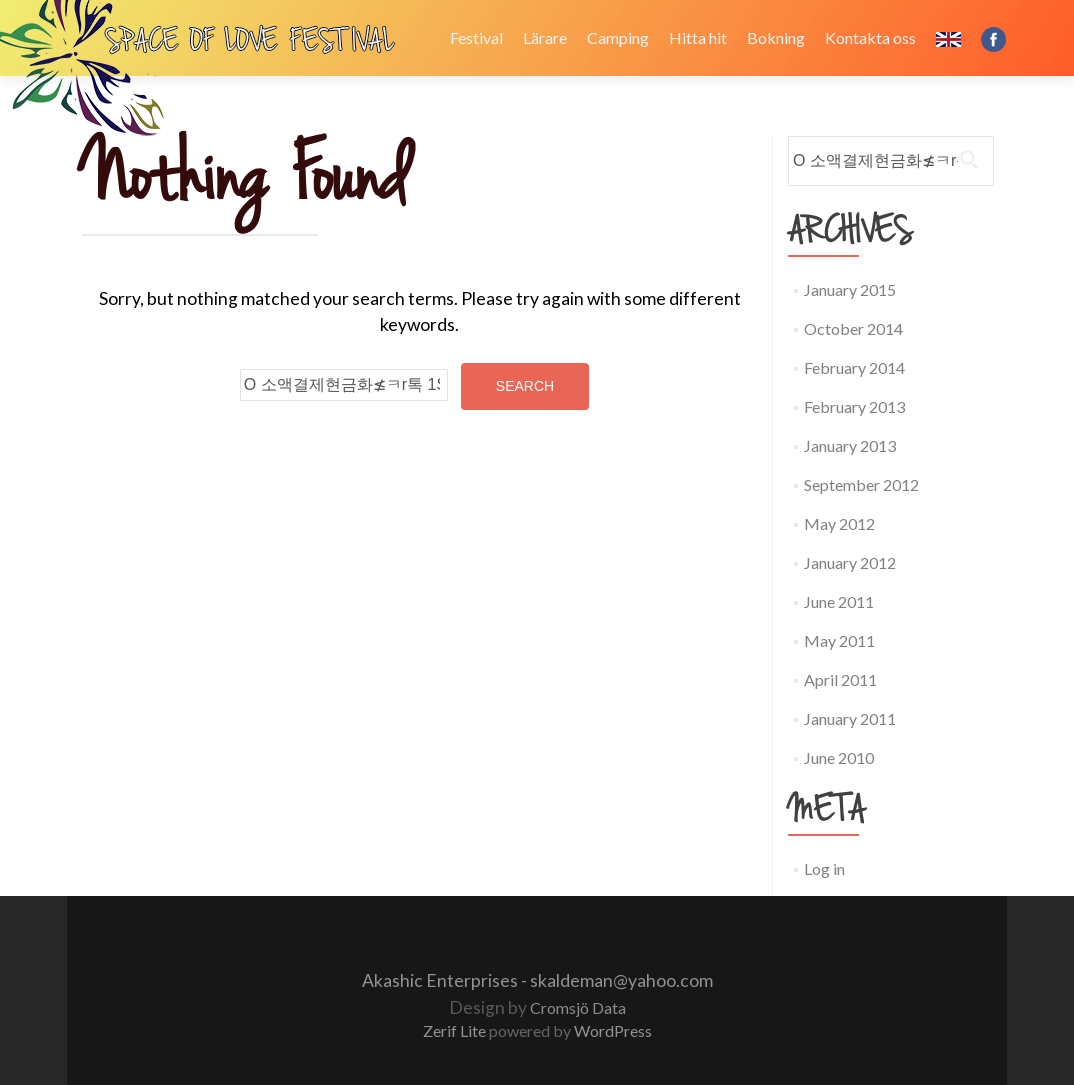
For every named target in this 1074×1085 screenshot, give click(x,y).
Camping (618, 37)
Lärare (545, 37)
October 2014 (853, 328)
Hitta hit (698, 37)
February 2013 (854, 406)
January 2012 (850, 562)
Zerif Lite (456, 1030)
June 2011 (839, 601)
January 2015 (850, 289)
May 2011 (839, 640)
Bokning (776, 37)
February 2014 (854, 367)
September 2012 (861, 484)
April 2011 (840, 679)
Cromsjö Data (578, 1007)
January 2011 (850, 718)
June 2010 (839, 757)
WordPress (611, 1030)
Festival (476, 37)
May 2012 (839, 523)
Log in (824, 868)
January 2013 (850, 445)
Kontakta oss (870, 37)
